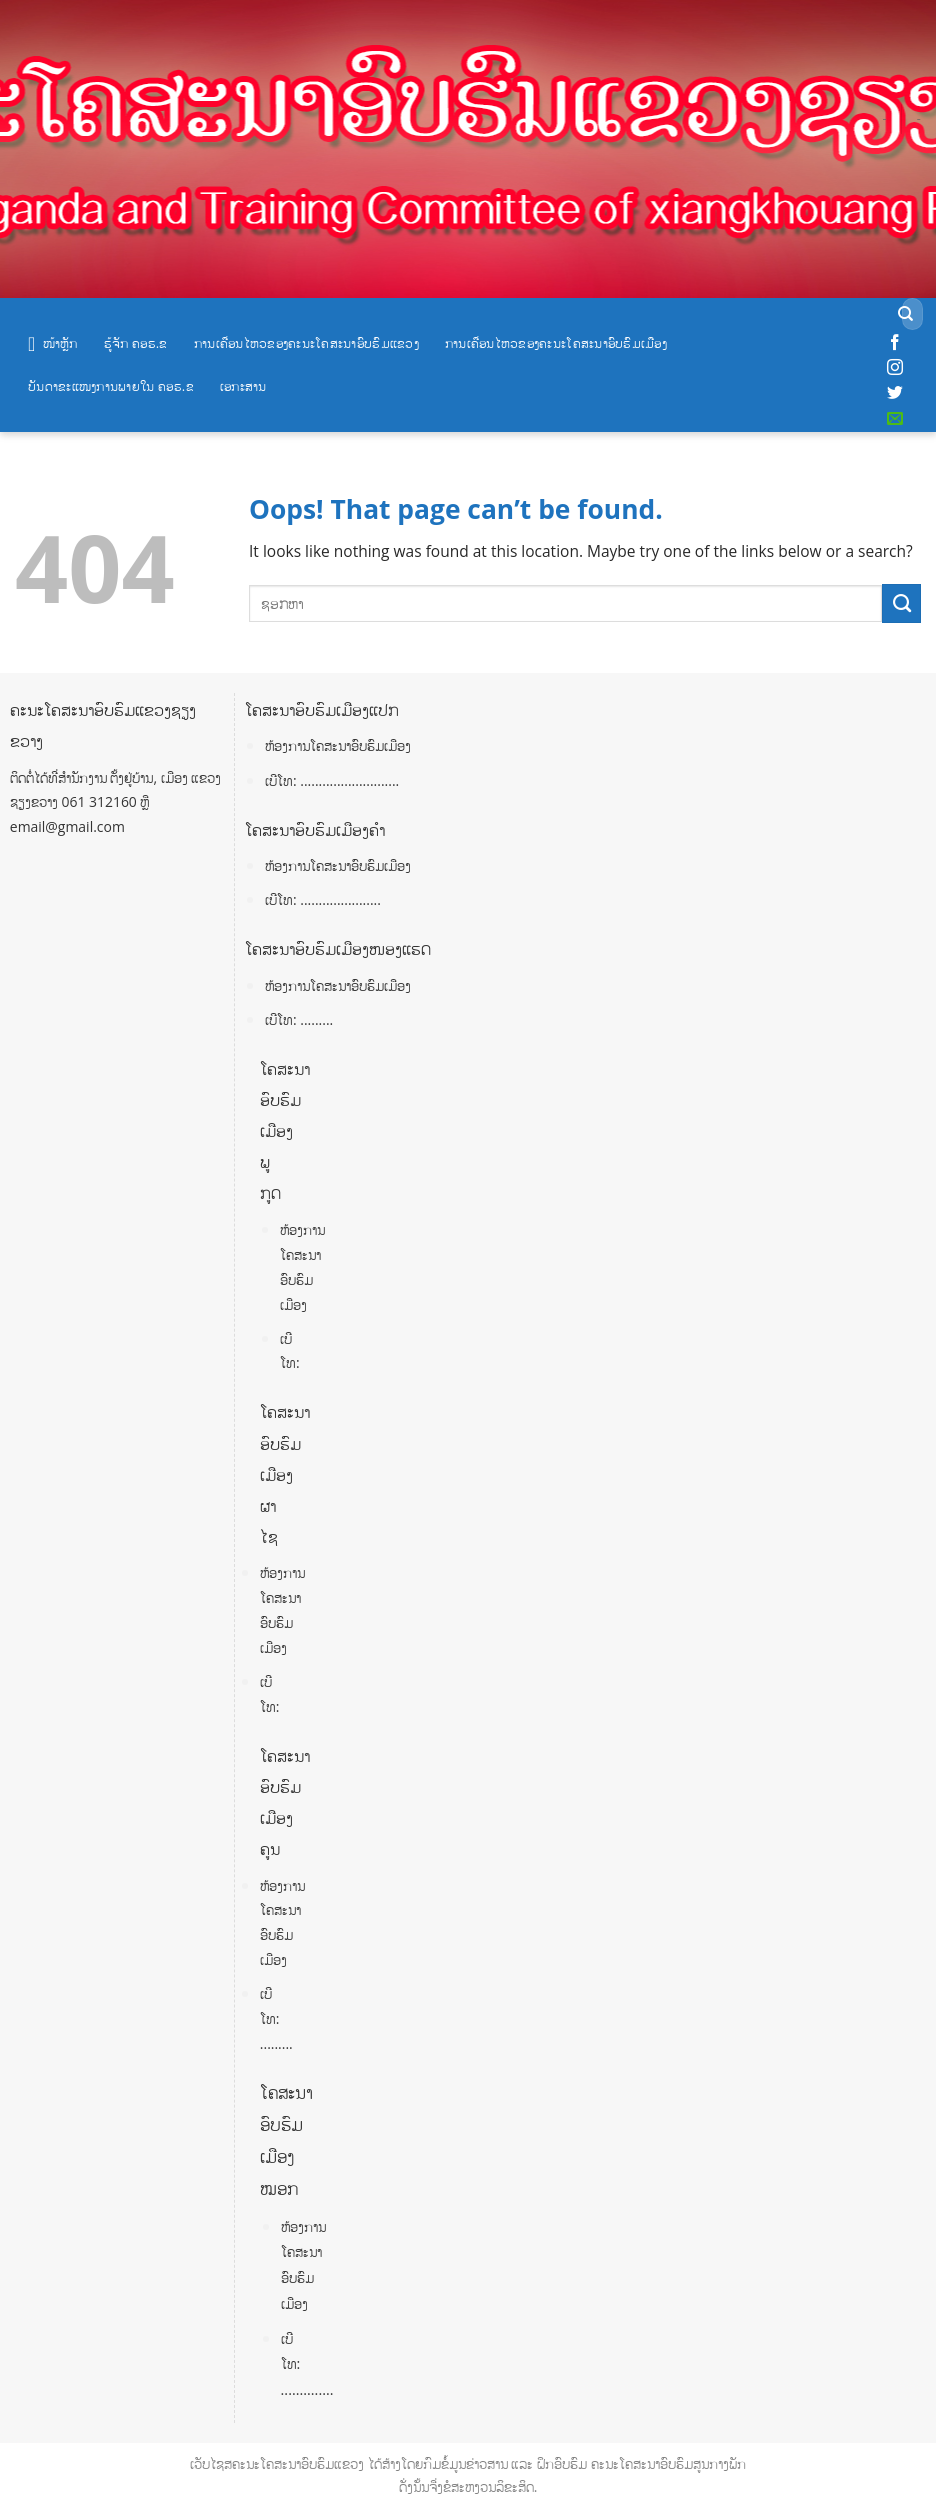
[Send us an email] (895, 419)
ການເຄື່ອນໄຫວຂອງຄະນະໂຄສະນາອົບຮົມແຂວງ (306, 343)
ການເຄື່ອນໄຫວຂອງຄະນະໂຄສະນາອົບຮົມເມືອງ (556, 343)
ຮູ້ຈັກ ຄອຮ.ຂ (136, 343)
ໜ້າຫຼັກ (53, 344)
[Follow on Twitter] (895, 393)
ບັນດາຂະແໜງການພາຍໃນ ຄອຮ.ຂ (111, 386)
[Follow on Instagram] (895, 368)
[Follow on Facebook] (895, 343)
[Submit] (905, 314)
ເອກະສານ (243, 386)
